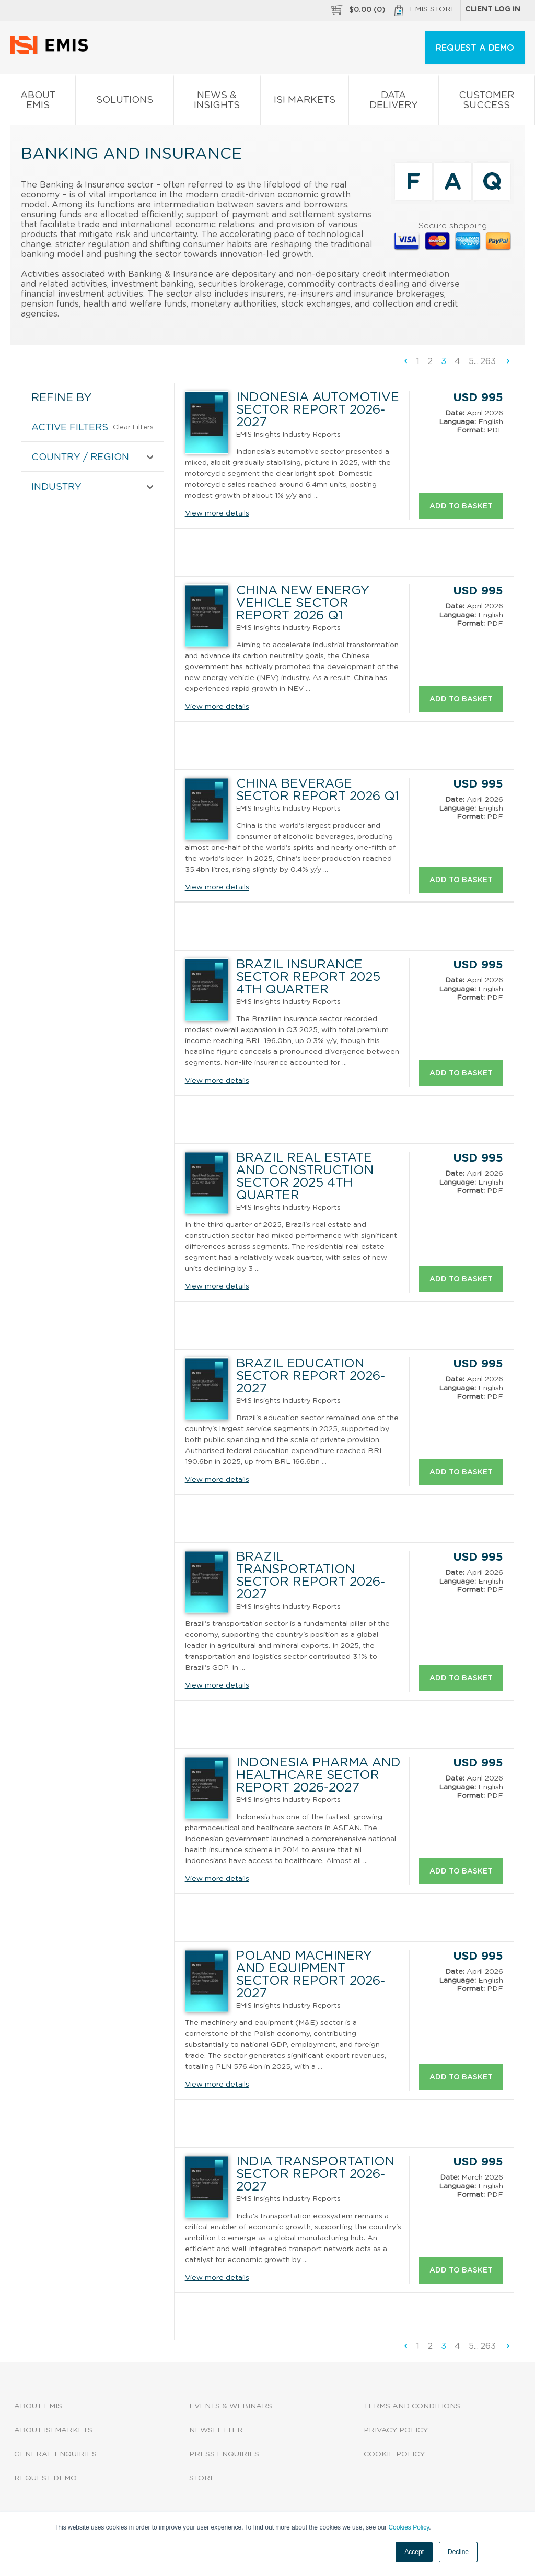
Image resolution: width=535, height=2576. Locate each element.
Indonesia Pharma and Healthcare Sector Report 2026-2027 (318, 1775)
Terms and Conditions (412, 2406)
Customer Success (486, 102)
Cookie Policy (394, 2454)
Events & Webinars (230, 2406)
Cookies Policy (408, 2527)
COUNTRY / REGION (80, 457)
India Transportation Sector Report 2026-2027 (315, 2174)
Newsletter (216, 2430)
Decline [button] (458, 2552)
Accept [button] (414, 2552)
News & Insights (217, 102)
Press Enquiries (224, 2454)
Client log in (492, 9)
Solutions (124, 102)
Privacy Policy (396, 2430)
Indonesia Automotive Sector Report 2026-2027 (317, 410)
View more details (217, 513)
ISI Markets (304, 102)
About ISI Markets (53, 2430)
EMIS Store (425, 10)
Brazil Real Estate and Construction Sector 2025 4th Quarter (305, 1177)
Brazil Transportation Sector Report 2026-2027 (310, 1576)
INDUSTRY (56, 487)
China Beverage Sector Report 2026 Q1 (317, 790)
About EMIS (37, 102)
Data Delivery (393, 102)
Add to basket (461, 506)
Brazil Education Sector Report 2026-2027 (310, 1376)
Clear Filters (133, 427)
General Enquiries (55, 2454)
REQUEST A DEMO (475, 48)
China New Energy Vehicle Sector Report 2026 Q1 (302, 603)
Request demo (45, 2478)
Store (202, 2478)
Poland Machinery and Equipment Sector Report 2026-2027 (310, 1975)
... (476, 361)
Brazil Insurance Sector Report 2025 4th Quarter (308, 977)
